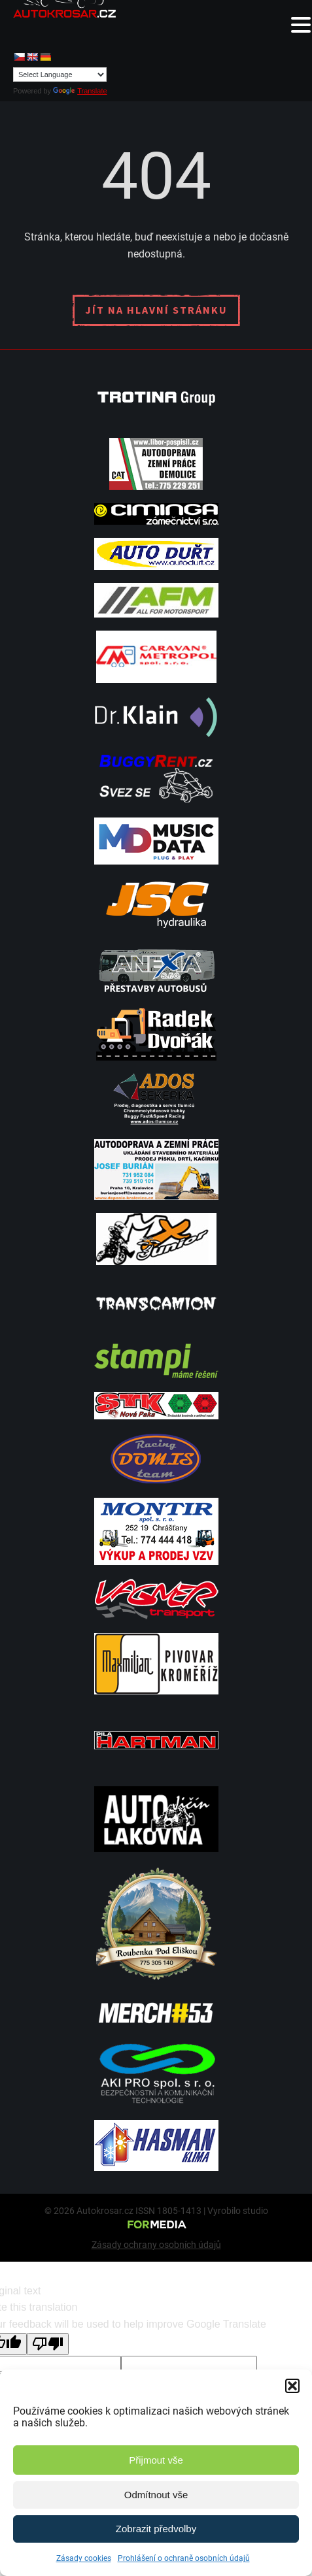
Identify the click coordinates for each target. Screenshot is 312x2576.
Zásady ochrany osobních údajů (156, 2244)
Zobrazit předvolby (156, 2528)
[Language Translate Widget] (60, 74)
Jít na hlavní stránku (156, 309)
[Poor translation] (48, 2344)
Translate (80, 91)
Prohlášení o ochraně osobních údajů (184, 2558)
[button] (292, 2385)
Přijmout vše (156, 2460)
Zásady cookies (83, 2558)
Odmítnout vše (156, 2494)
